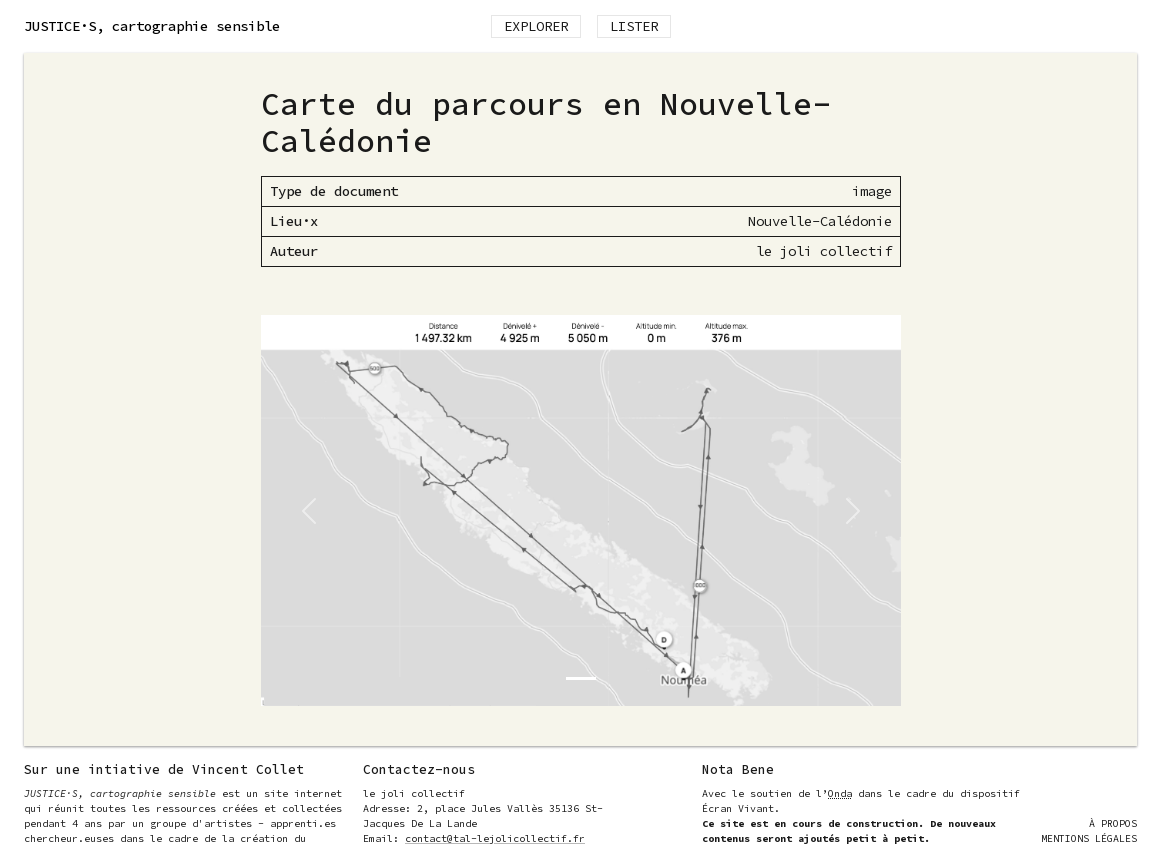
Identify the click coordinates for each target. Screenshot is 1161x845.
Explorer (536, 26)
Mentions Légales (1089, 838)
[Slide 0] (581, 678)
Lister (634, 26)
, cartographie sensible (152, 26)
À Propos (1113, 823)
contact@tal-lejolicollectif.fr (495, 838)
